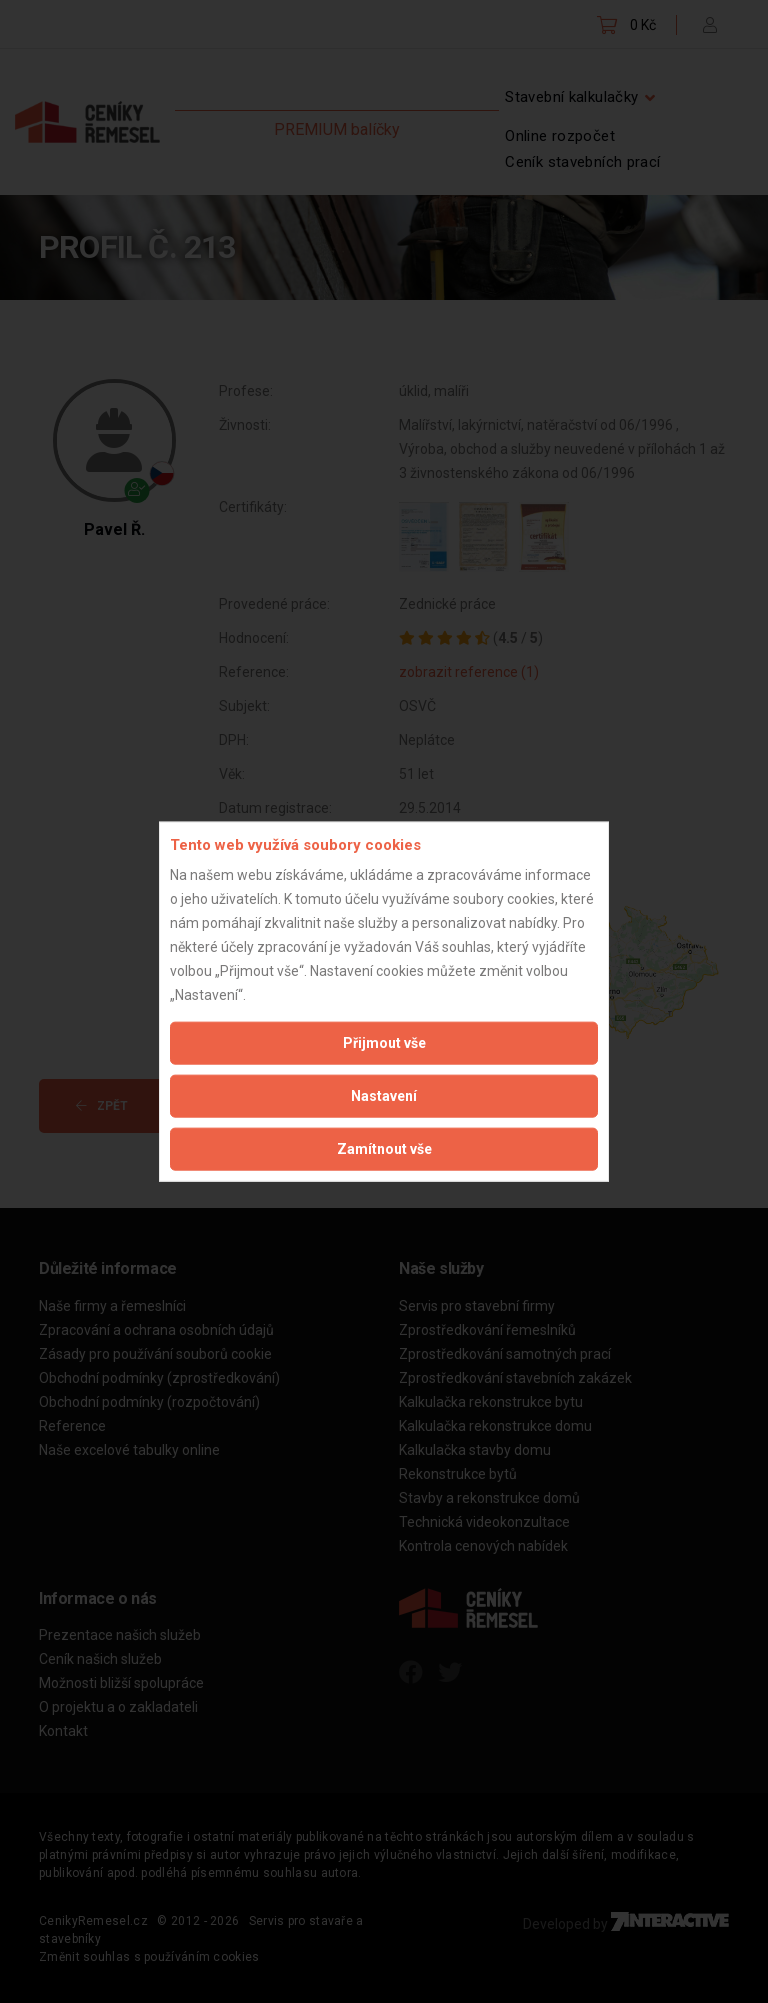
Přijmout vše (384, 1043)
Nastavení (384, 1096)
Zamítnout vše (384, 1149)
